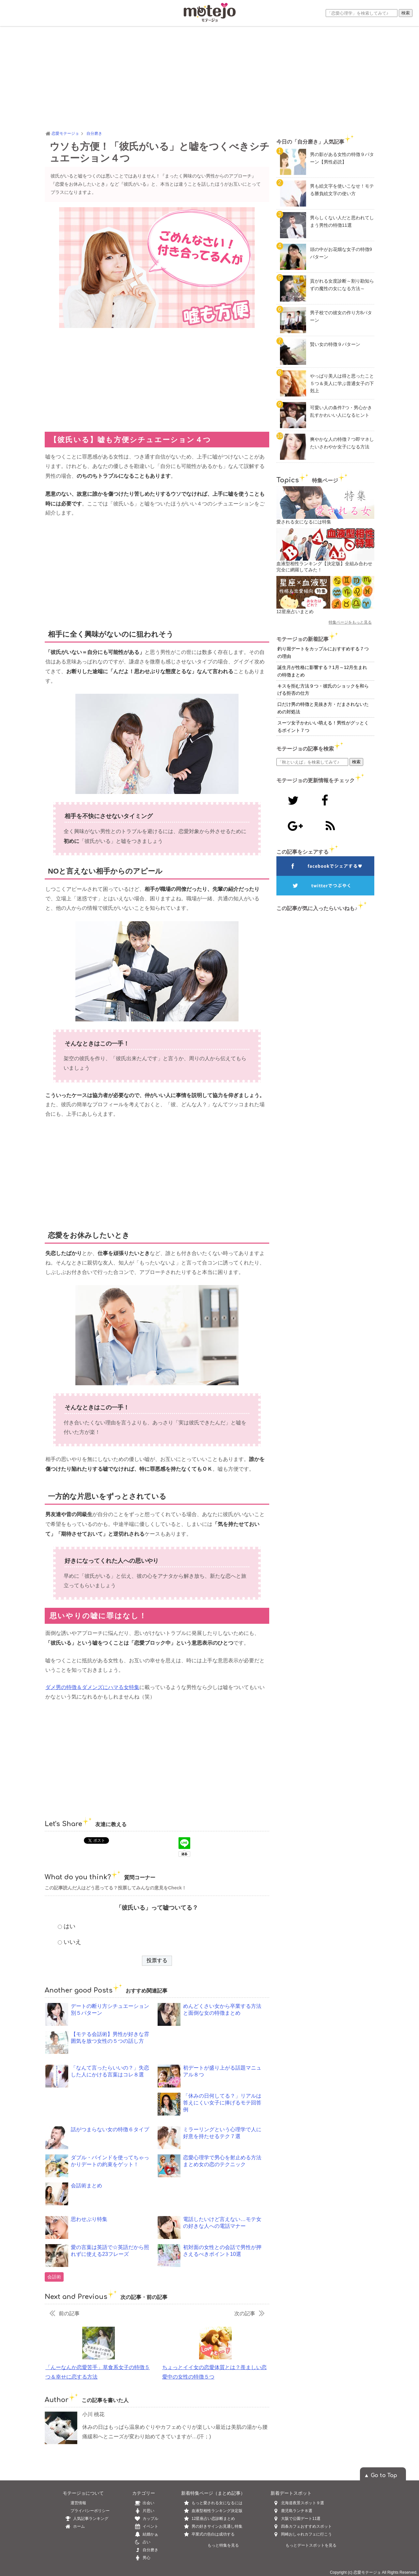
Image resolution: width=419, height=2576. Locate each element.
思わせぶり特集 (89, 2219)
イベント (145, 2526)
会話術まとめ (86, 2185)
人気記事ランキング (85, 2518)
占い (141, 2542)
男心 (141, 2557)
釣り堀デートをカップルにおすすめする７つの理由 (323, 652)
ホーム (74, 2526)
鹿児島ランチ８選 (296, 2510)
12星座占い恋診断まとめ (213, 2518)
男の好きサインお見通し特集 (217, 2526)
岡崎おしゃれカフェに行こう (306, 2534)
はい (69, 1926)
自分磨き (145, 2550)
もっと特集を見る (223, 2545)
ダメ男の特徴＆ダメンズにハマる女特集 (92, 1687)
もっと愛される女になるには (217, 2503)
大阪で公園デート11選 (300, 2518)
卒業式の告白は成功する (213, 2534)
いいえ (72, 1942)
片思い (143, 2510)
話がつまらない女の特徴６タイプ (110, 2129)
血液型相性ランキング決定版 (217, 2510)
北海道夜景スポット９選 (302, 2503)
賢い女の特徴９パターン (335, 344)
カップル (145, 2518)
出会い (143, 2503)
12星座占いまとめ (295, 611)
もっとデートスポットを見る (311, 2545)
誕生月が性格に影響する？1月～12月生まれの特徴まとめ (322, 671)
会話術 (54, 2276)
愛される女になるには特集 (303, 521)
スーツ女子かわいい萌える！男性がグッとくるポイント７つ (323, 726)
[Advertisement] (209, 78)
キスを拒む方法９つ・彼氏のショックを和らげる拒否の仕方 (323, 689)
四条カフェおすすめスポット (306, 2526)
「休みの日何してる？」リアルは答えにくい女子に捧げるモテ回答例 (222, 2102)
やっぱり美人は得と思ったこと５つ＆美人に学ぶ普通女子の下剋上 (342, 383)
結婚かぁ (145, 2534)
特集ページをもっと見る (350, 622)
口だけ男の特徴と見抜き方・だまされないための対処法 (323, 708)
